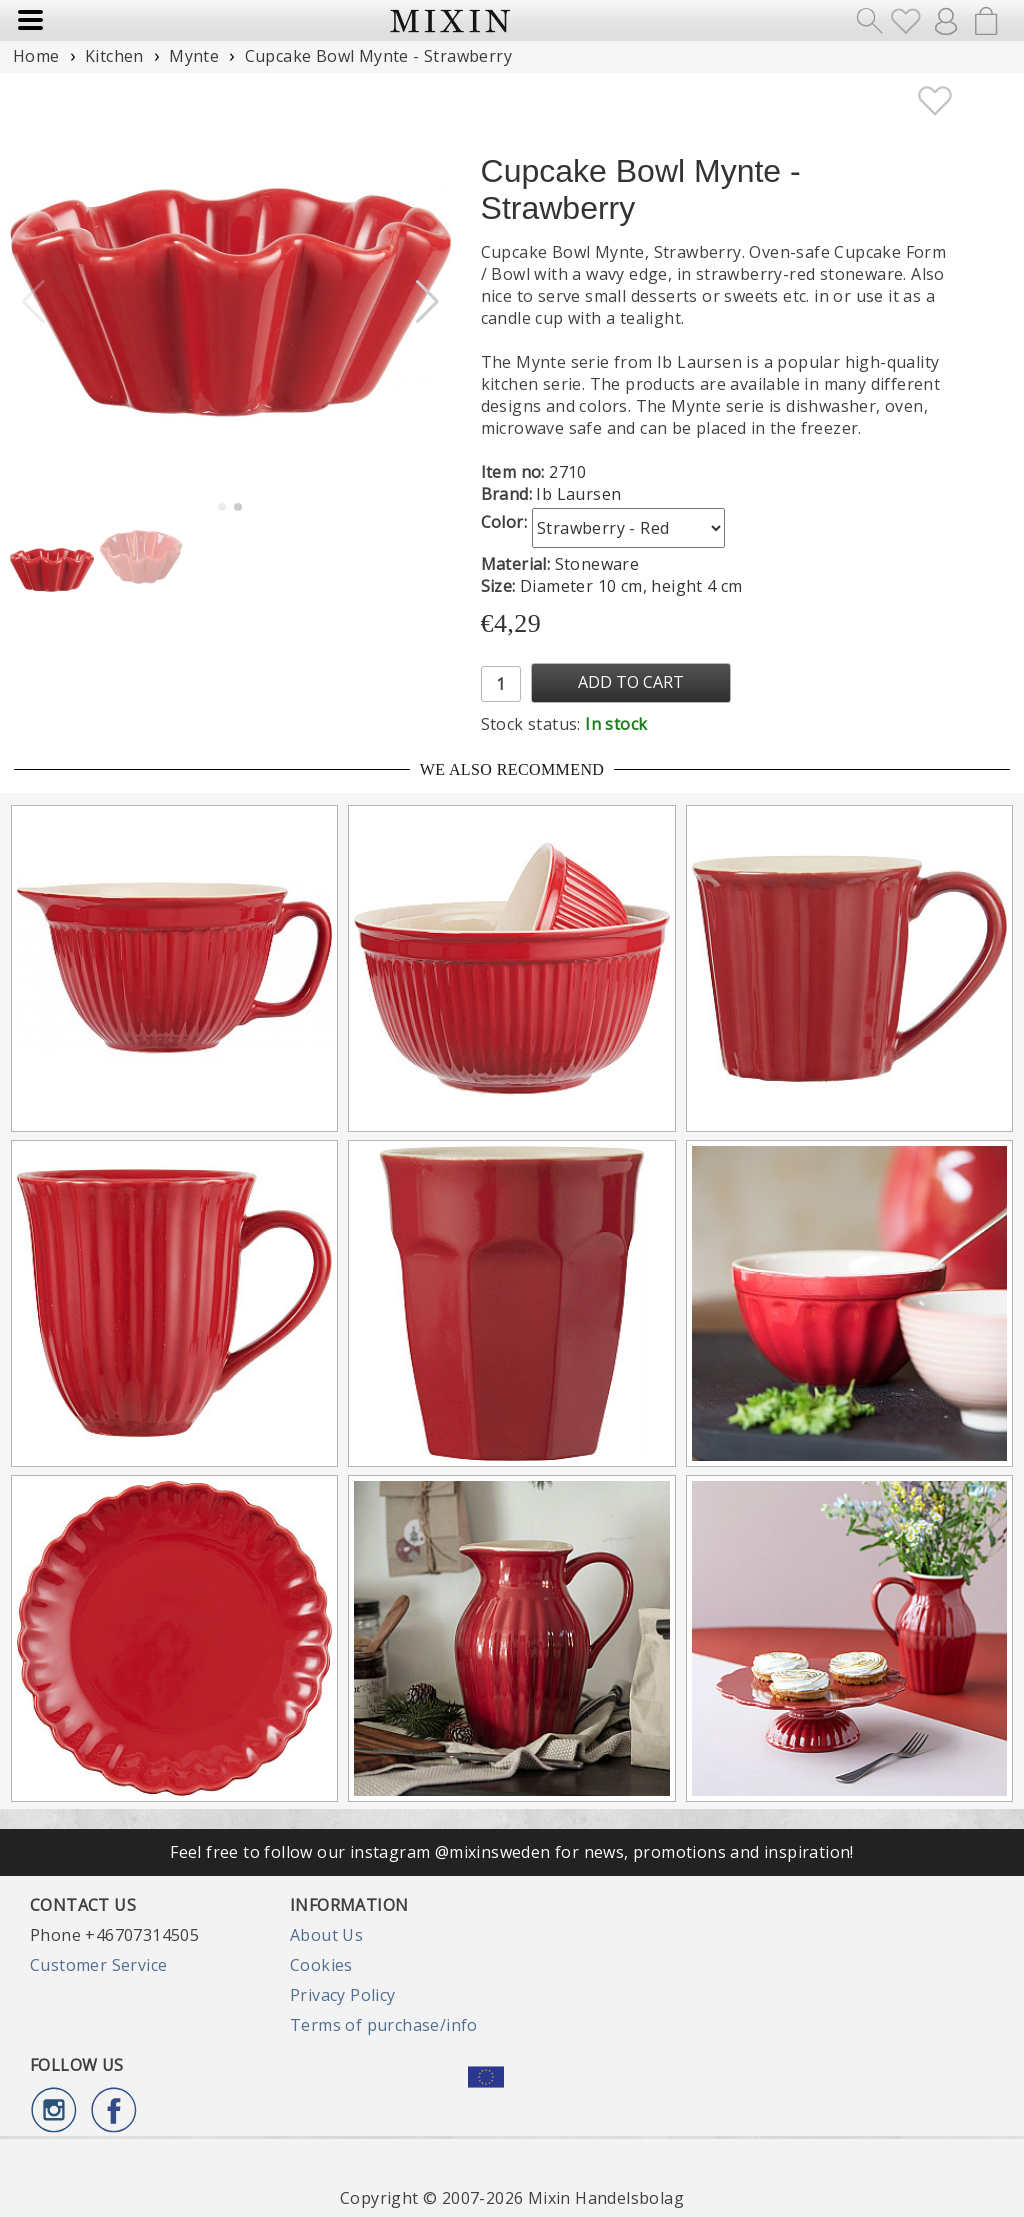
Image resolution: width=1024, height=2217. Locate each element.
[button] (427, 302)
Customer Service (98, 1965)
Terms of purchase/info (384, 2025)
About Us (326, 1935)
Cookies (321, 1965)
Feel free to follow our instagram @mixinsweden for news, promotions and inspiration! (512, 1852)
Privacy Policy (343, 1995)
